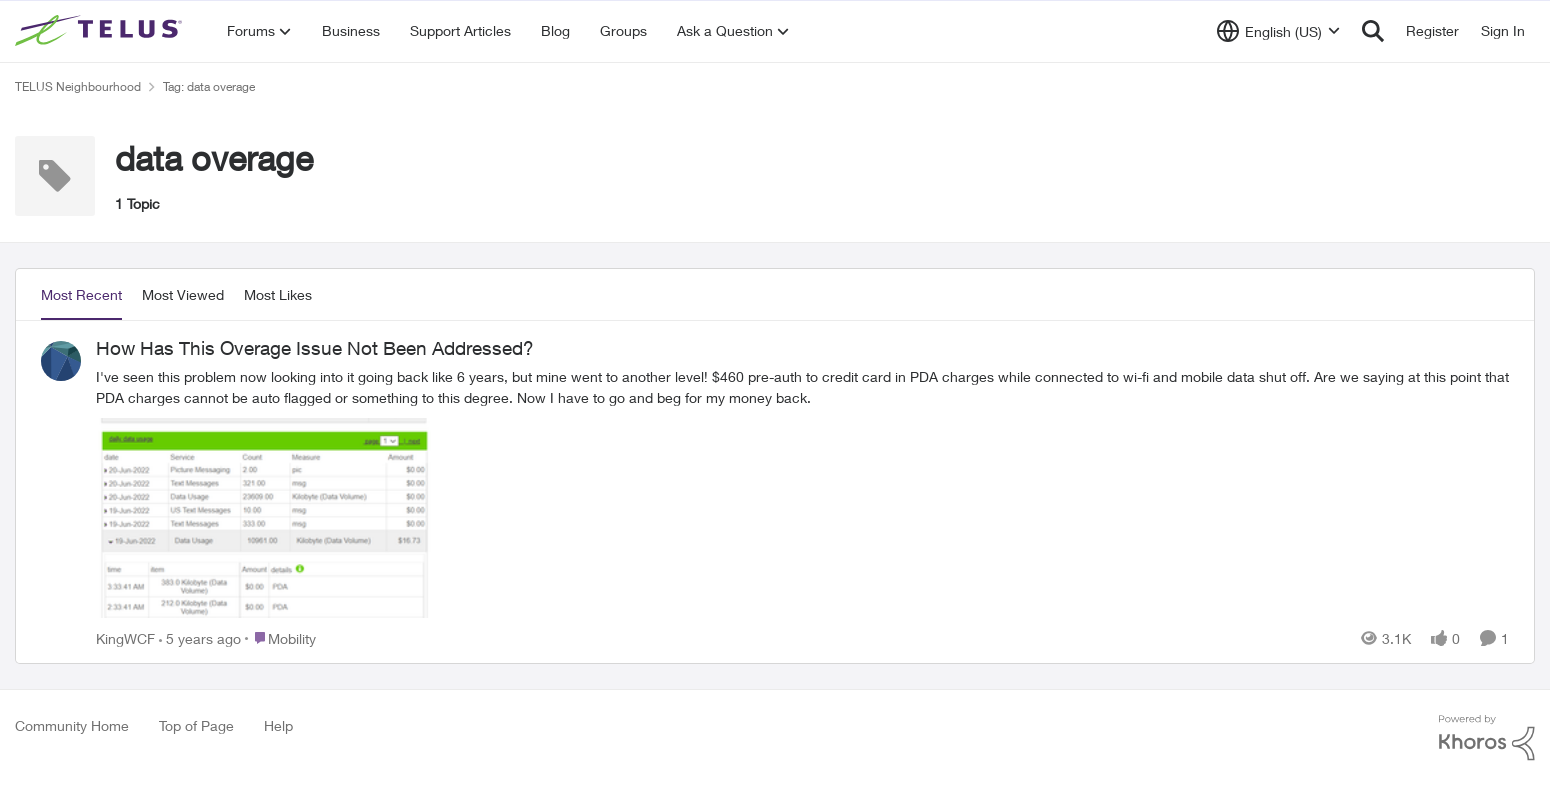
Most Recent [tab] (81, 294)
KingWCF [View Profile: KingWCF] (125, 637)
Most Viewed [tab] (183, 294)
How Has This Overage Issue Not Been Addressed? (315, 348)
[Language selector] (1278, 31)
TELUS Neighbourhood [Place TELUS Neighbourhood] (78, 86)
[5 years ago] (200, 637)
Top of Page (196, 725)
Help (278, 725)
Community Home (72, 725)
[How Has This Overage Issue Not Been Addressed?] (802, 493)
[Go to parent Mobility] (280, 637)
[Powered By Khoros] (1487, 738)
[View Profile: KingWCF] (61, 361)
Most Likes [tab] (278, 294)
